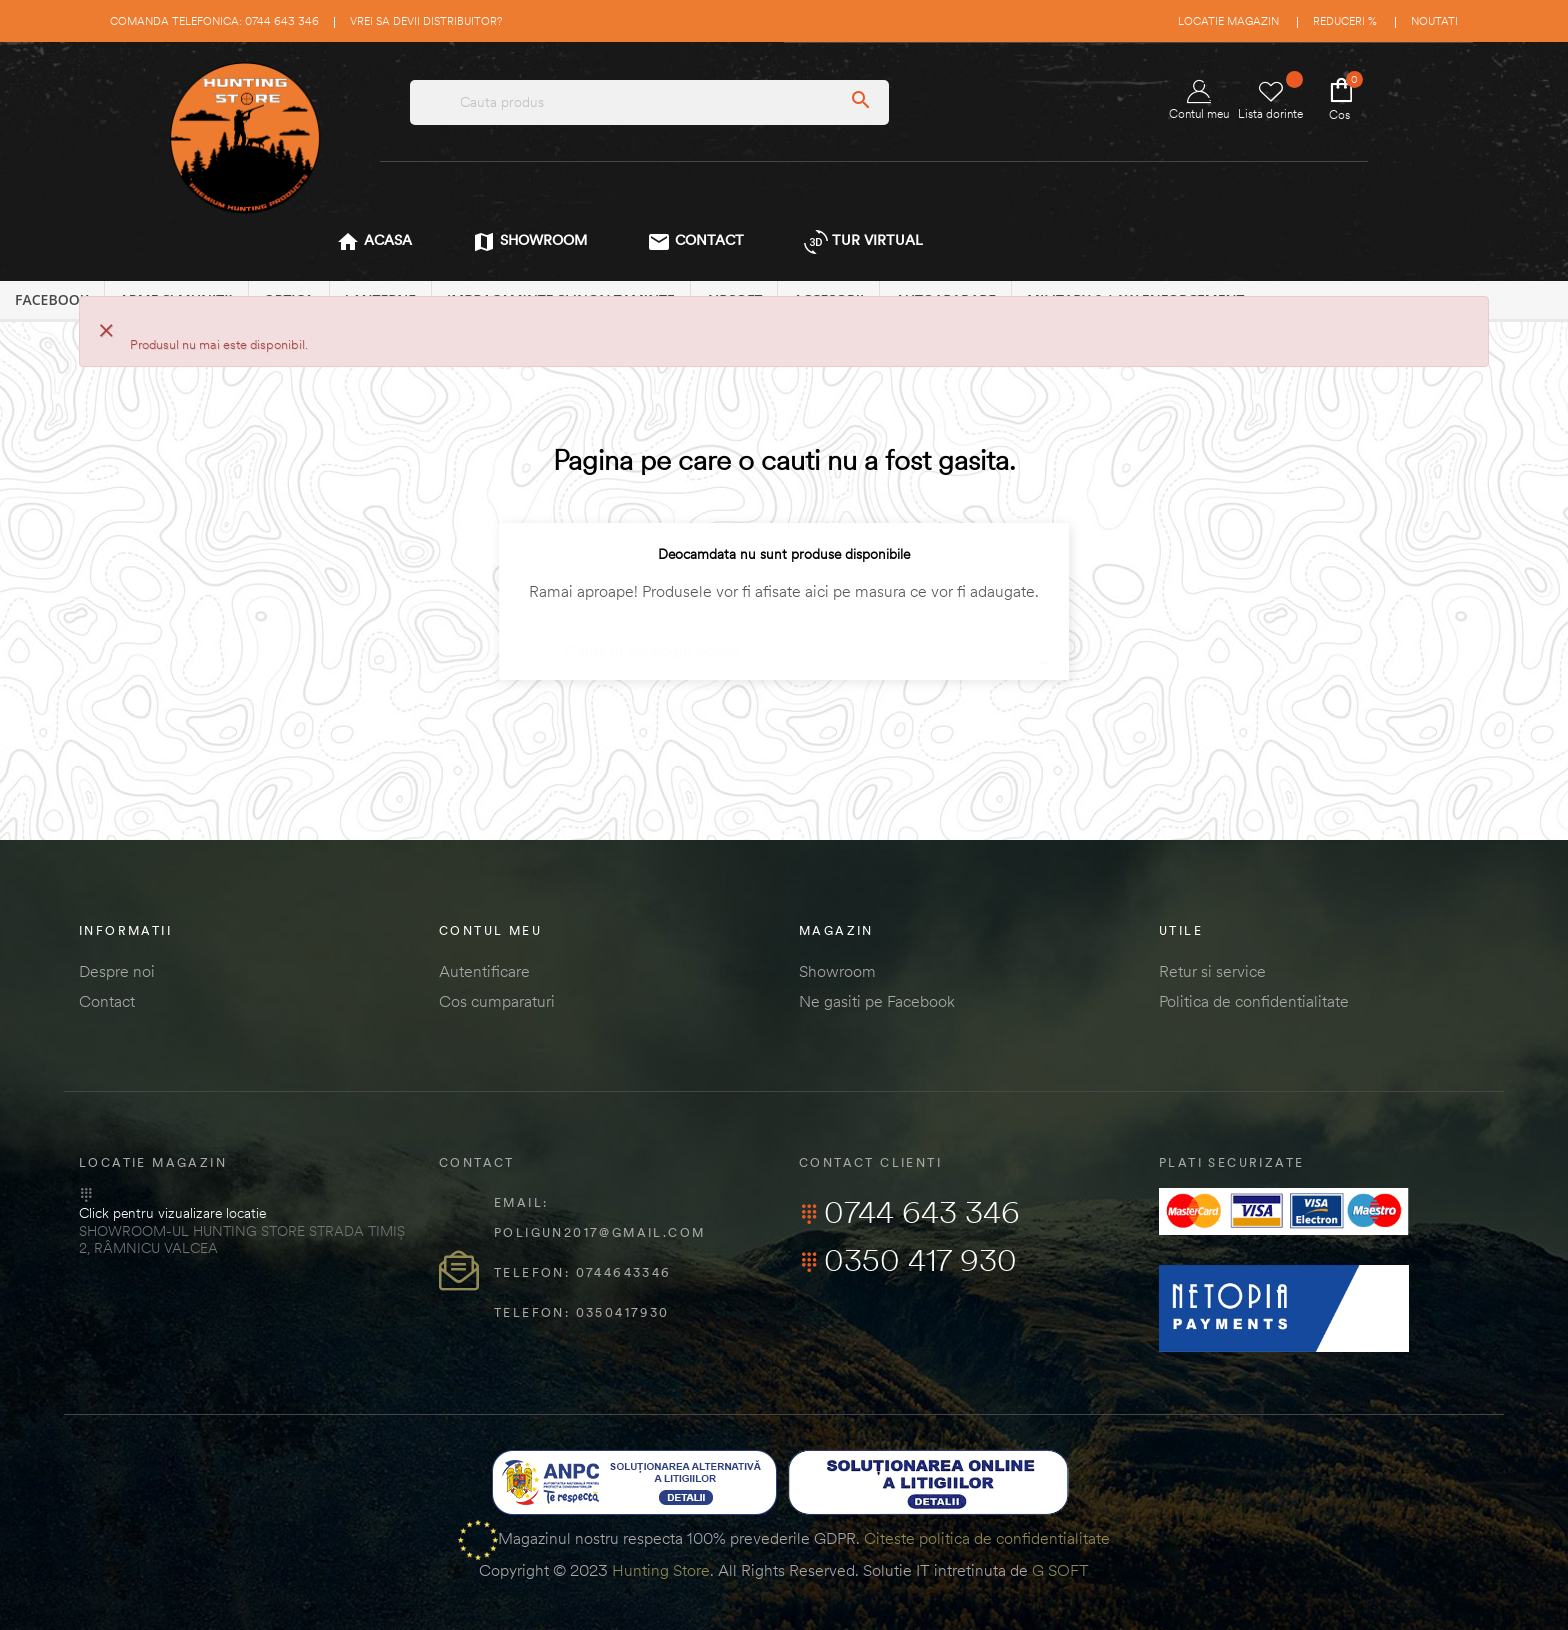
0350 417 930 (908, 1260)
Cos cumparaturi (497, 1001)
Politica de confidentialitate (1254, 1001)
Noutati (1434, 21)
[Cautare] (784, 641)
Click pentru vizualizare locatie (172, 1213)
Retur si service (1212, 971)
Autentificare (484, 971)
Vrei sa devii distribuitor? (426, 21)
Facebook (52, 299)
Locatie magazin (1228, 21)
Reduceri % (1345, 21)
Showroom (837, 971)
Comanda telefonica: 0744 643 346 (214, 21)
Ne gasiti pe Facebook (877, 1001)
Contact (107, 1001)
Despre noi (117, 971)
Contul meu (1199, 100)
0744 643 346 (909, 1212)
